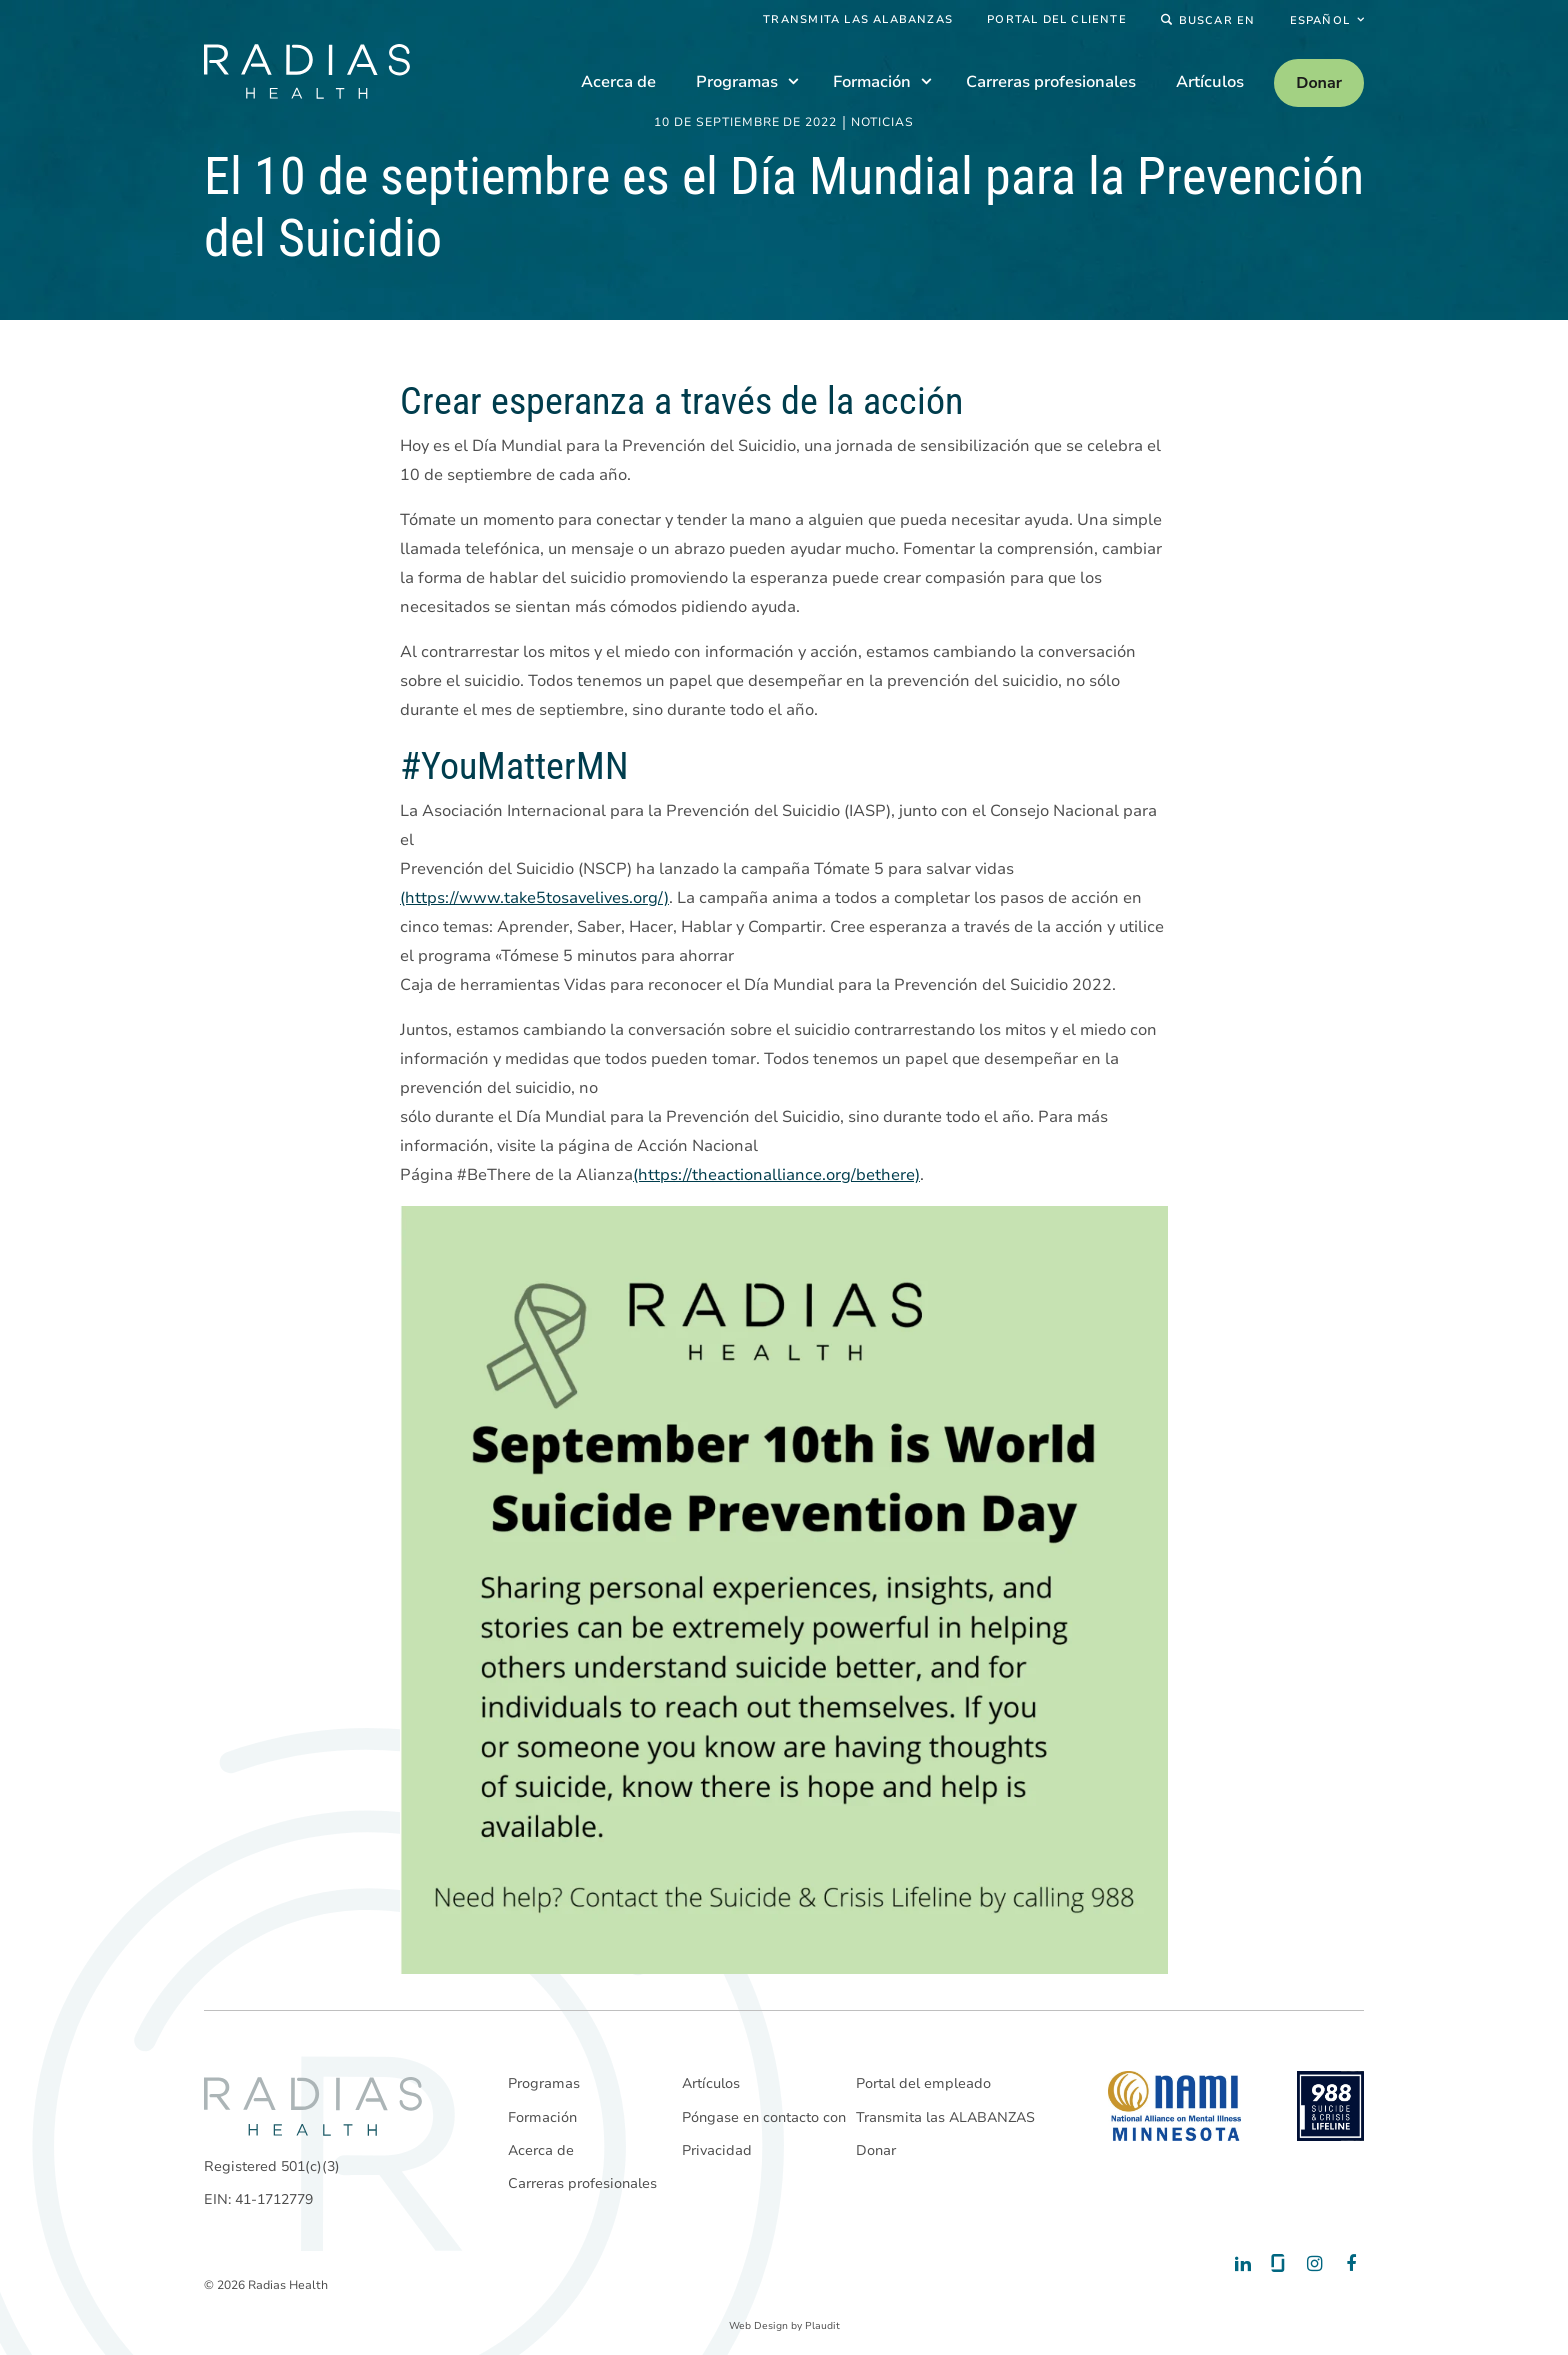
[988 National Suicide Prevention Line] (1330, 2106)
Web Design (758, 2326)
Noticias (882, 123)
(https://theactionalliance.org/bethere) (776, 1175)
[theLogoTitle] (307, 71)
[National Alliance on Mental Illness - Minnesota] (1174, 2106)
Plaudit (822, 2326)
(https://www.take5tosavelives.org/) (534, 898)
